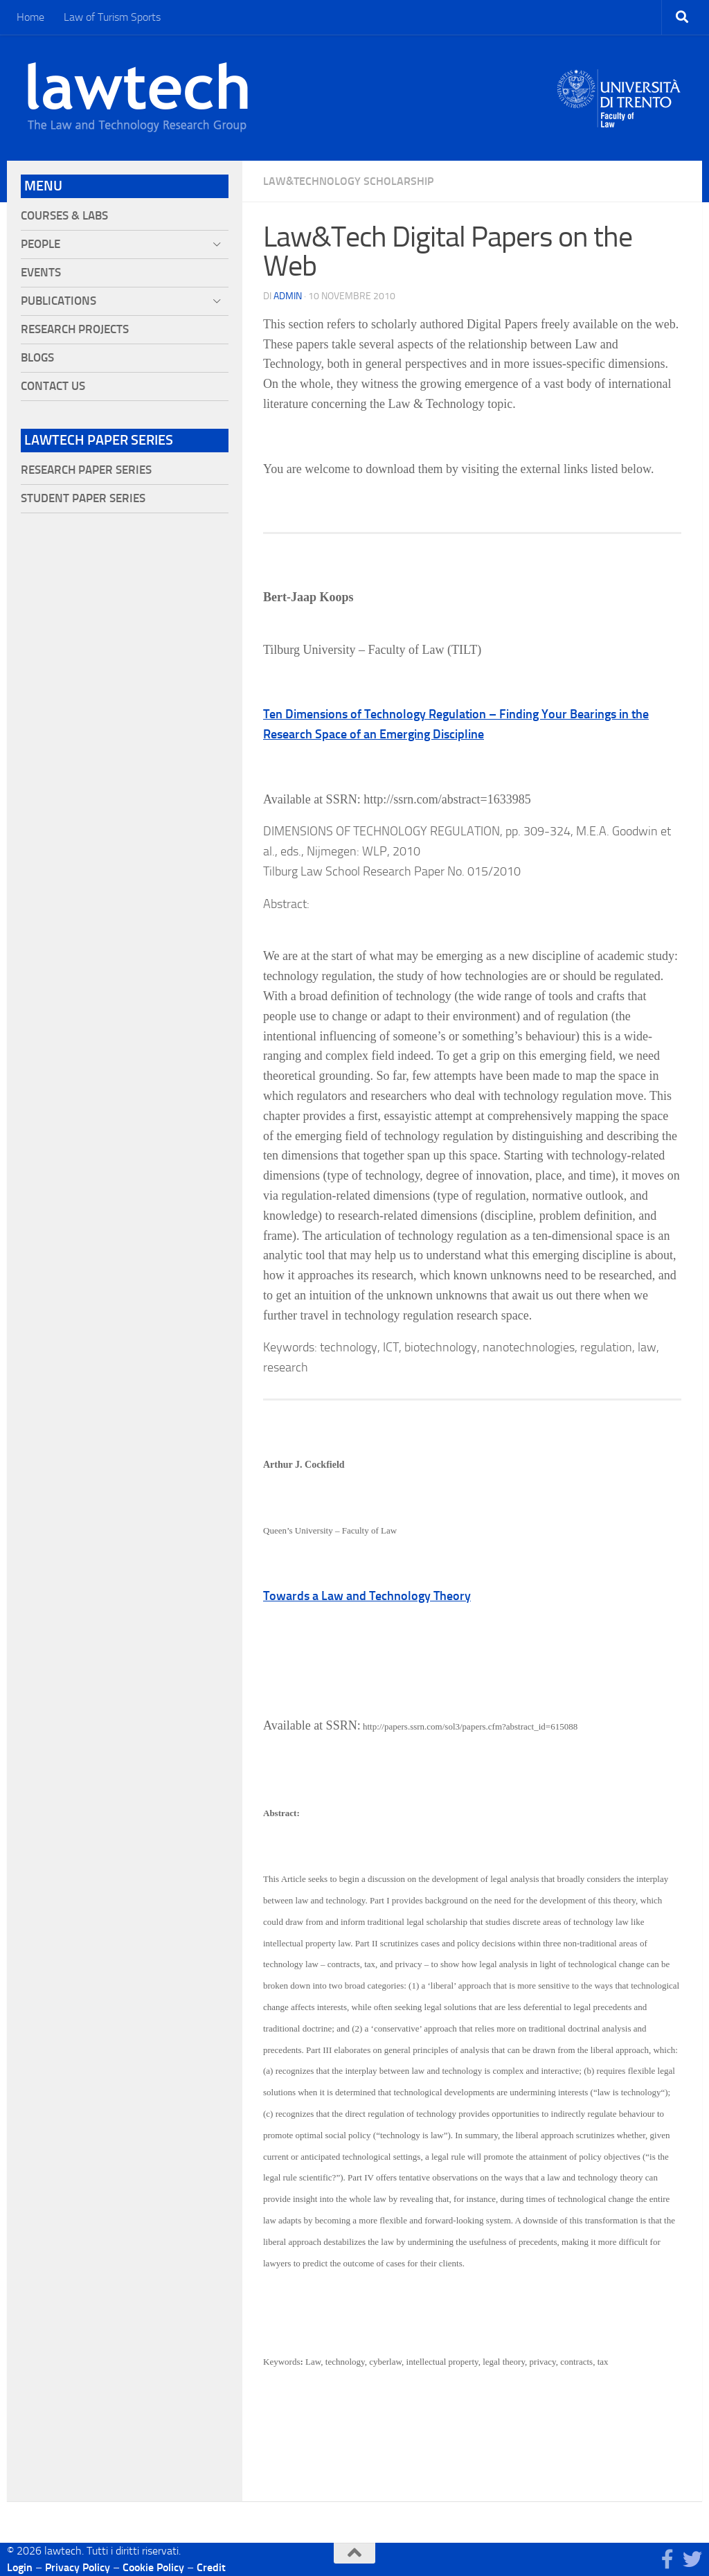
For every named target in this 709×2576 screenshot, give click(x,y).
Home (30, 17)
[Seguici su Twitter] (692, 2559)
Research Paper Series (86, 470)
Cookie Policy (153, 2567)
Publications (58, 301)
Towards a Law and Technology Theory (367, 1596)
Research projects (75, 329)
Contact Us (53, 386)
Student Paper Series (83, 498)
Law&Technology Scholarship (348, 181)
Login (20, 2567)
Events (41, 272)
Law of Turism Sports (112, 17)
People (40, 244)
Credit (211, 2567)
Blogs (37, 357)
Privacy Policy (77, 2567)
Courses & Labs (64, 215)
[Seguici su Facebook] (667, 2559)
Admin (287, 296)
